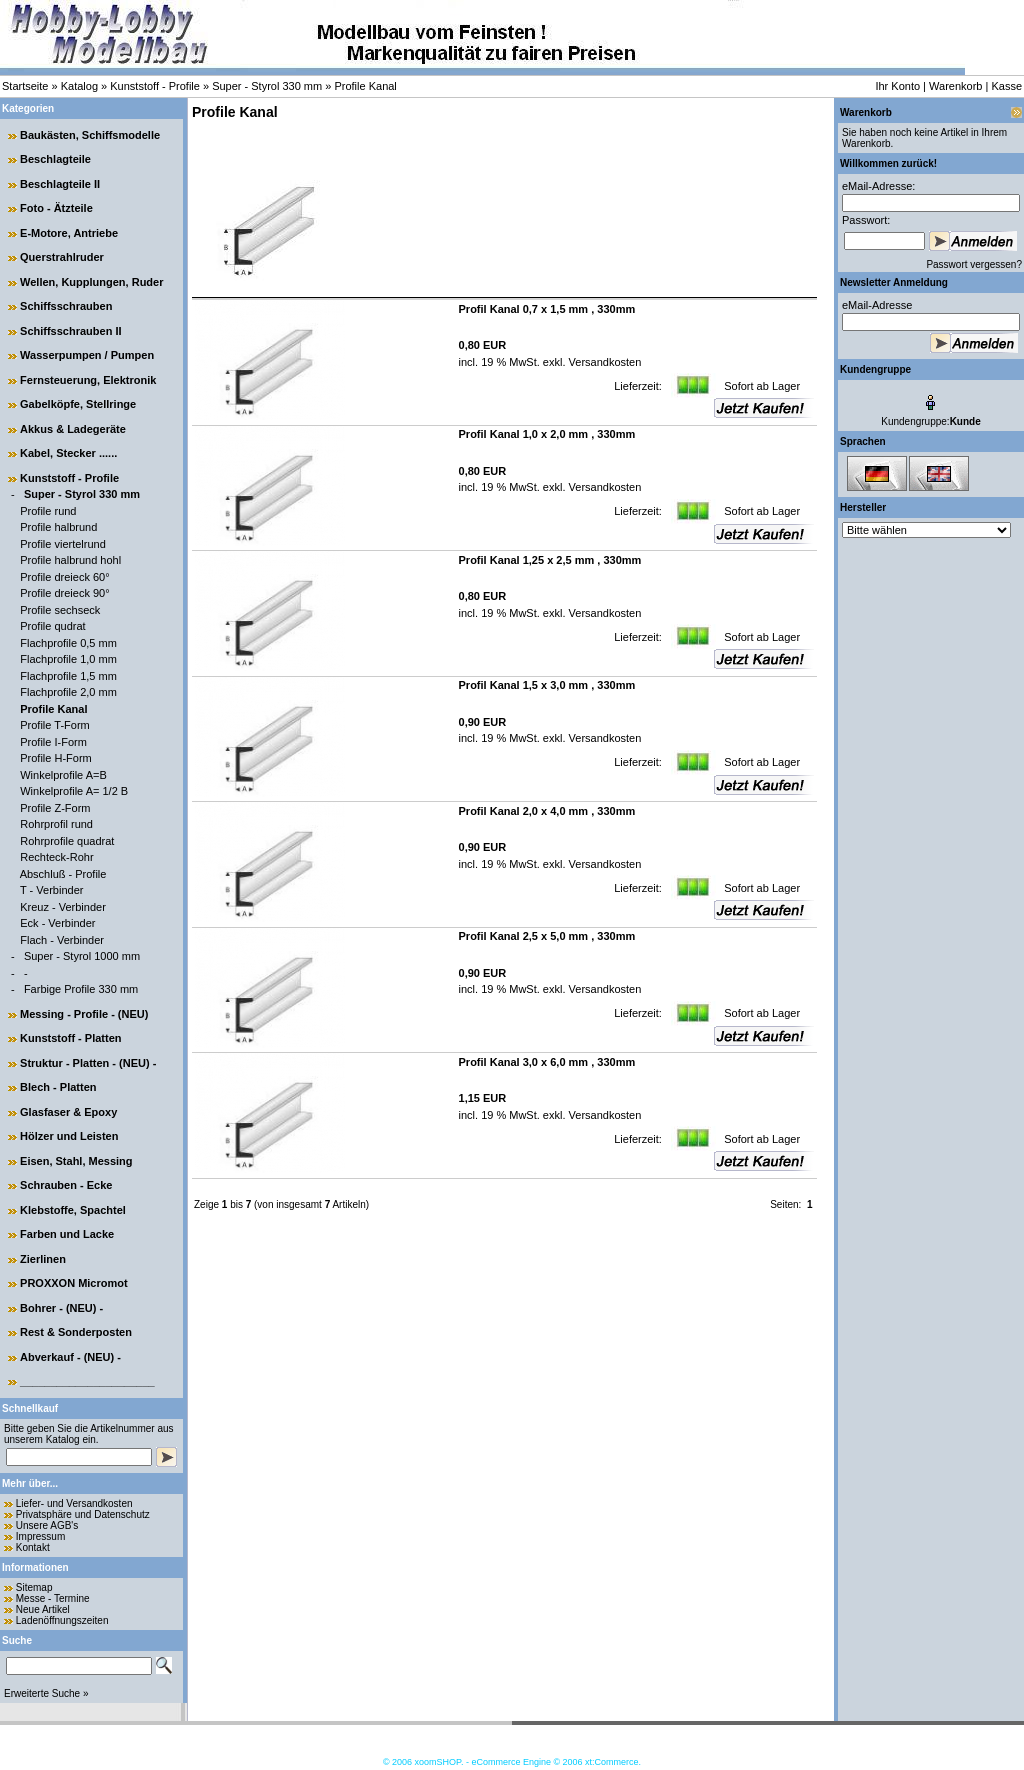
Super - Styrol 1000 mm (82, 956)
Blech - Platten (58, 1087)
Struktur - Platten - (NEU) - (88, 1063)
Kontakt (33, 1547)
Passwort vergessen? (974, 264)
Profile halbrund (58, 527)
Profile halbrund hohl (70, 560)
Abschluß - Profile (63, 874)
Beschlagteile (55, 159)
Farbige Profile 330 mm (81, 989)
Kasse (1006, 86)
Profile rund (48, 511)
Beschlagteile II (60, 184)
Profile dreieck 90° (64, 593)
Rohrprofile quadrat (67, 841)
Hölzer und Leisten (69, 1136)
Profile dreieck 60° (64, 577)
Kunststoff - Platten (70, 1038)
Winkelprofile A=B (63, 775)
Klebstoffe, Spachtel (73, 1210)
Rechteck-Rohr (56, 857)
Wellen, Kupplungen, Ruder (91, 282)
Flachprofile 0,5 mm (68, 643)
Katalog (79, 86)
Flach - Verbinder (62, 940)
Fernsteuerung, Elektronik (88, 380)
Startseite (25, 86)
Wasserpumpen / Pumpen (87, 355)
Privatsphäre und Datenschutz (83, 1514)
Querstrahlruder (62, 257)
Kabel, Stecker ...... (68, 453)
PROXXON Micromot (74, 1283)
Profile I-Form (53, 742)
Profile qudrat (52, 626)
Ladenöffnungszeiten (62, 1620)
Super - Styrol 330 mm (267, 86)
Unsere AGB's (47, 1525)
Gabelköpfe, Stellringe (78, 404)
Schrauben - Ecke (66, 1185)
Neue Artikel (43, 1609)
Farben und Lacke (67, 1234)
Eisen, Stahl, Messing (76, 1161)
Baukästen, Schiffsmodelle (90, 135)
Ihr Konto (897, 86)
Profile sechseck (60, 610)
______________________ (87, 1381)
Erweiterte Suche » (46, 1693)
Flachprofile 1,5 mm (68, 676)
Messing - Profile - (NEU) (84, 1014)
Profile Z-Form (55, 808)
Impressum (40, 1536)
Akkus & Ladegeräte (73, 429)
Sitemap (34, 1587)
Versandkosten (604, 362)
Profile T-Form (54, 725)
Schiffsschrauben (66, 306)
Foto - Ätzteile (56, 208)
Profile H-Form (56, 758)
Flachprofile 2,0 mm (68, 692)
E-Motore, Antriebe (69, 233)
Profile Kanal (365, 86)
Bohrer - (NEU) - (61, 1308)
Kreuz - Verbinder (63, 907)
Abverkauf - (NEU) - (70, 1357)
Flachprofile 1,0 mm (68, 659)
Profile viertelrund (63, 544)
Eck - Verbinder (57, 923)
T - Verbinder (51, 890)
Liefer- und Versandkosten (74, 1503)
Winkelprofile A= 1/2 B (74, 791)
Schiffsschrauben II (70, 331)
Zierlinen (43, 1259)
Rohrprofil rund (56, 824)
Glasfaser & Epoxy (68, 1112)
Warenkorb (955, 86)
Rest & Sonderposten (76, 1332)
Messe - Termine (53, 1598)
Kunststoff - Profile (155, 86)
